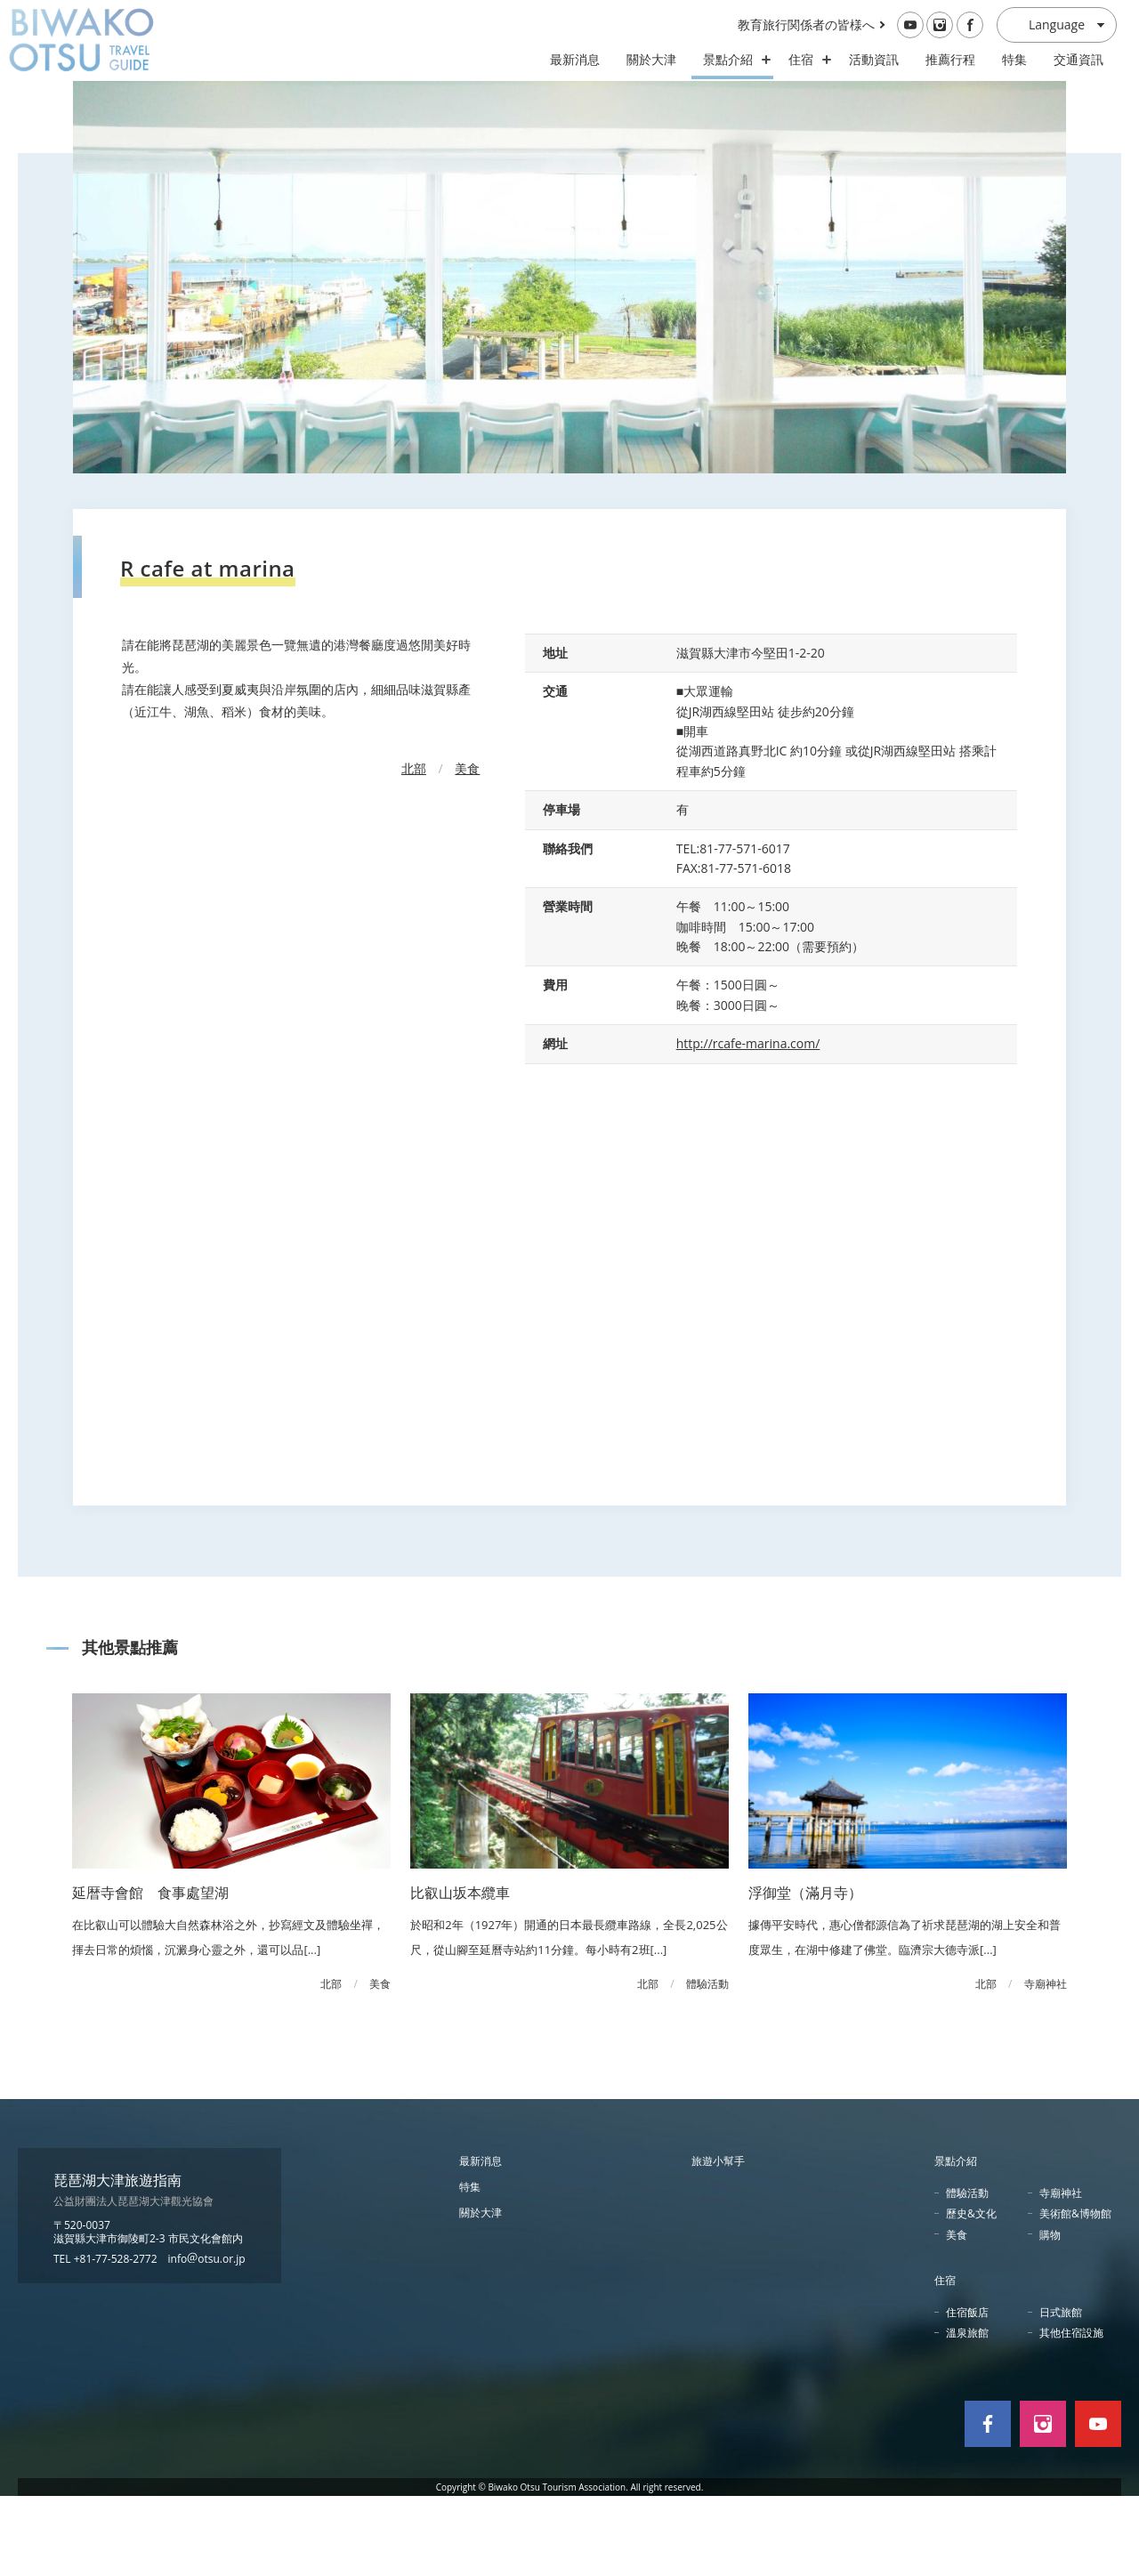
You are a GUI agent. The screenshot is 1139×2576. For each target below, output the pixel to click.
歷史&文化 (971, 2293)
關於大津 (651, 59)
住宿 (945, 2359)
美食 (467, 847)
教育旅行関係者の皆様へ (806, 24)
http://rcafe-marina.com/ (748, 1123)
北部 (413, 847)
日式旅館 (1060, 2392)
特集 (1014, 59)
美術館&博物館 (1075, 2293)
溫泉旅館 (967, 2412)
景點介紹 (955, 2241)
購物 (1050, 2314)
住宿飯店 (967, 2392)
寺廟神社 (1060, 2273)
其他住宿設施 (1071, 2412)
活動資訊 (874, 59)
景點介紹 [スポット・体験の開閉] (732, 59)
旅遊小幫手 (718, 2241)
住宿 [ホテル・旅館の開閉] (805, 59)
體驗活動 (967, 2273)
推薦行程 (950, 59)
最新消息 (575, 59)
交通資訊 (1078, 59)
